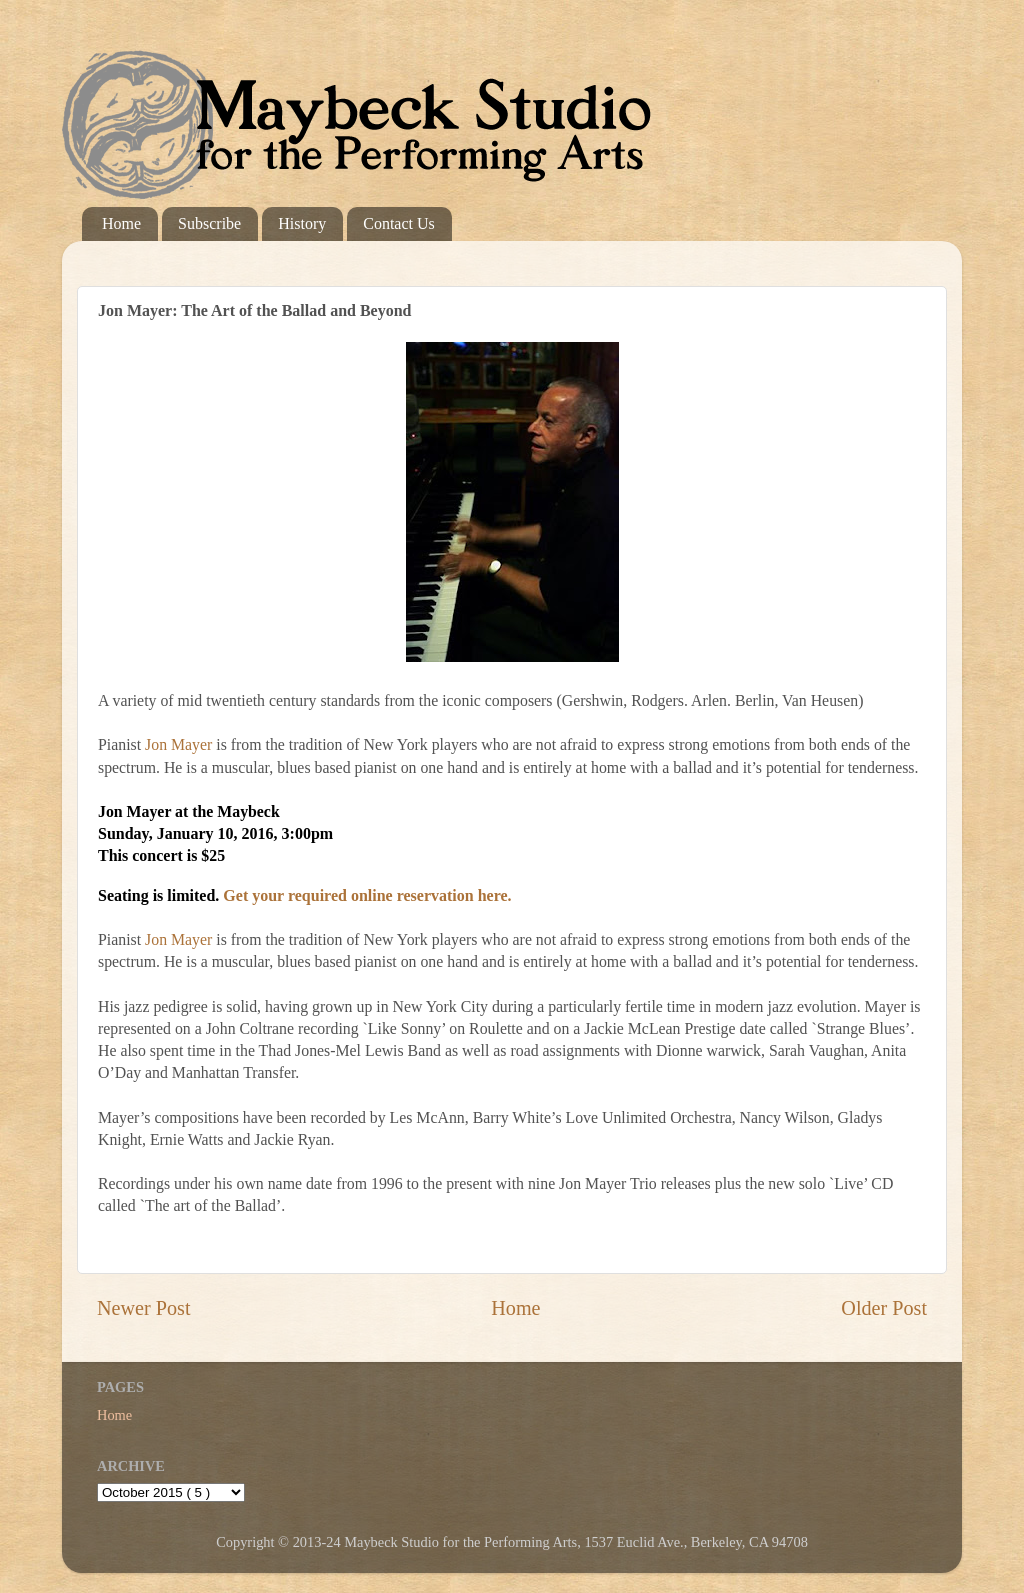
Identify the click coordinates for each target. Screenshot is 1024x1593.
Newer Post (144, 1308)
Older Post (884, 1308)
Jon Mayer (178, 744)
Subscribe (209, 223)
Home (121, 223)
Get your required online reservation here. (367, 895)
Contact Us (399, 223)
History (302, 223)
